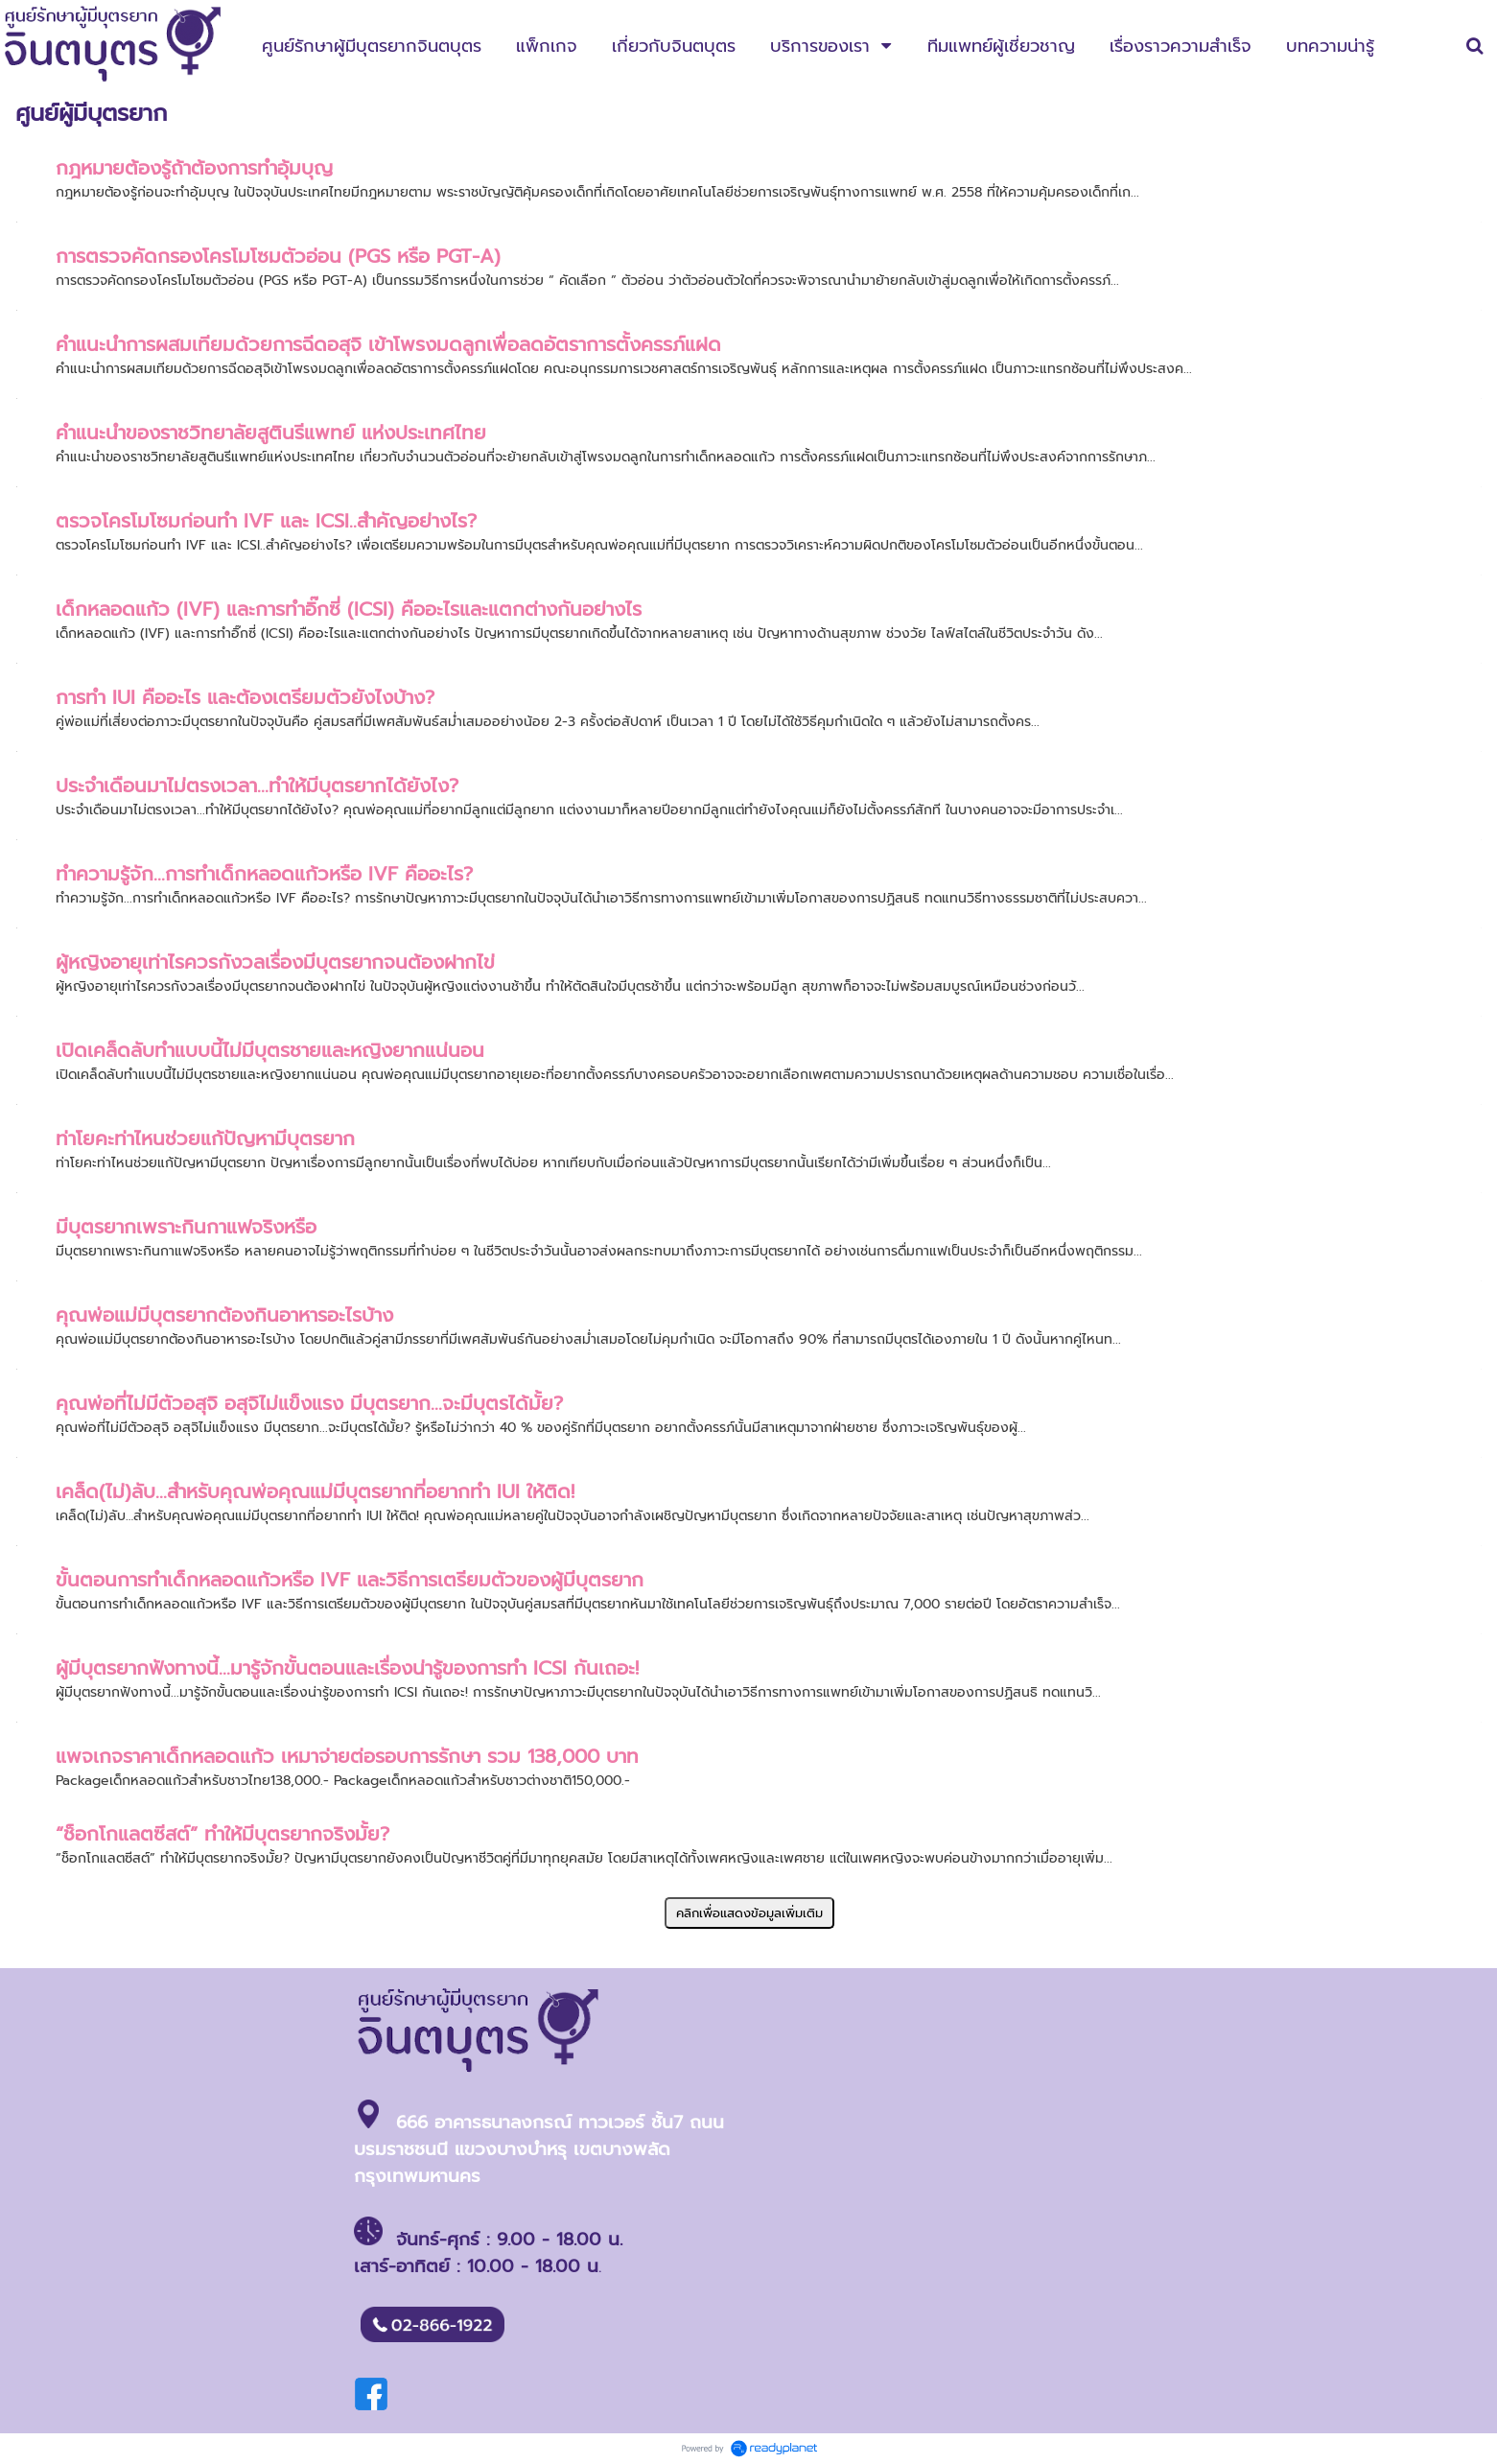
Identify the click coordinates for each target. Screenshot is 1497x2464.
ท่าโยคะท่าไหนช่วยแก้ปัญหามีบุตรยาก (205, 1138)
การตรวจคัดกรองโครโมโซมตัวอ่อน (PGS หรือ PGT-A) (278, 256)
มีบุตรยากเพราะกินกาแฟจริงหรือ (186, 1226)
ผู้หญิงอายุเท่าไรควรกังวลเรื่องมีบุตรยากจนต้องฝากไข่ (275, 962)
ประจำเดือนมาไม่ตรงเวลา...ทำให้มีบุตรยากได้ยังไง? (257, 785)
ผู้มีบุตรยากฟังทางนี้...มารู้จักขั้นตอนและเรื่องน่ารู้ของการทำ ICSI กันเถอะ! (347, 1668)
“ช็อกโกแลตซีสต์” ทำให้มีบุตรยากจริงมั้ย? (222, 1833)
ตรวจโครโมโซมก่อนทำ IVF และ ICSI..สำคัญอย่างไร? (266, 520)
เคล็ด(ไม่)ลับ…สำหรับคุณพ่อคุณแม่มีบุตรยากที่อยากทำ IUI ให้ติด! (315, 1491)
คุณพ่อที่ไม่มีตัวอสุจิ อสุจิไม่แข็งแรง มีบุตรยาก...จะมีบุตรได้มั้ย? (309, 1403)
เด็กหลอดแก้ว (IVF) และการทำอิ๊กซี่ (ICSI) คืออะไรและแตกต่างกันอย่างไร (349, 609)
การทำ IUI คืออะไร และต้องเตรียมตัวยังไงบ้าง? (245, 697)
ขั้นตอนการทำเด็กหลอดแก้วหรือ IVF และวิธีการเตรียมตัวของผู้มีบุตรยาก (349, 1579)
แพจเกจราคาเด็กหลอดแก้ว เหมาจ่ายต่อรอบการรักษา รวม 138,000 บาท (347, 1756)
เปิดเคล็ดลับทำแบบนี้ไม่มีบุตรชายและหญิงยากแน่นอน (270, 1050)
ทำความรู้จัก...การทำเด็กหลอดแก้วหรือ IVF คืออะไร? (264, 873)
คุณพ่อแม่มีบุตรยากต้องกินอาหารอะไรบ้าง (224, 1315)
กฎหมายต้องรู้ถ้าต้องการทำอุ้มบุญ (194, 167)
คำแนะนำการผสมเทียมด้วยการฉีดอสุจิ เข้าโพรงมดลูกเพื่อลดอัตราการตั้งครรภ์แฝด (388, 344)
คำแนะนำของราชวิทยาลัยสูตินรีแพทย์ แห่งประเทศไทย (271, 432)
